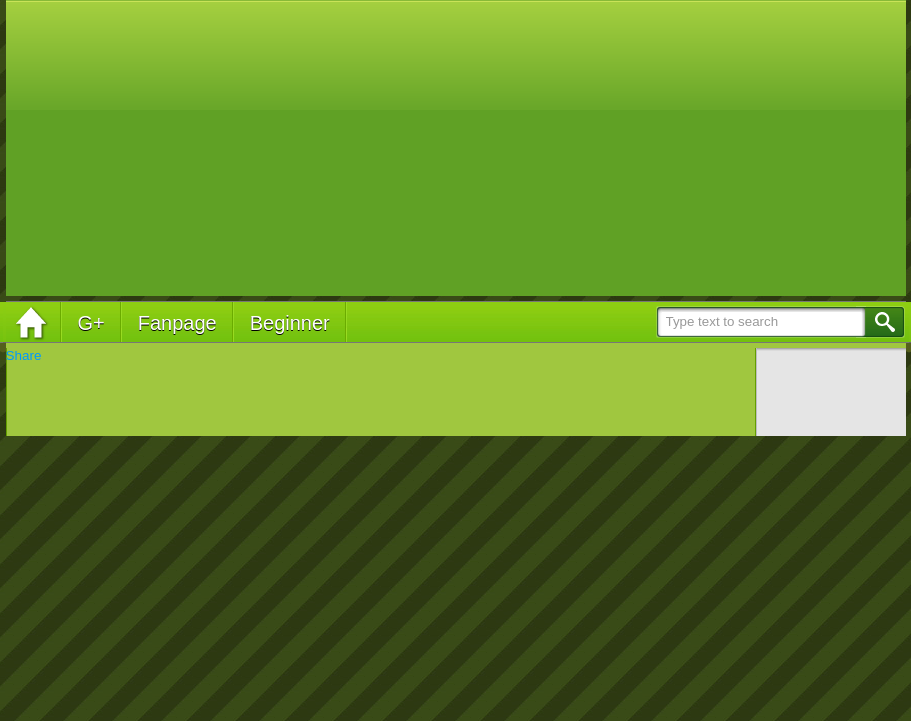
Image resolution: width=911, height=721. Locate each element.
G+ (91, 323)
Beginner (290, 323)
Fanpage (177, 323)
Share (24, 355)
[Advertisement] (472, 150)
